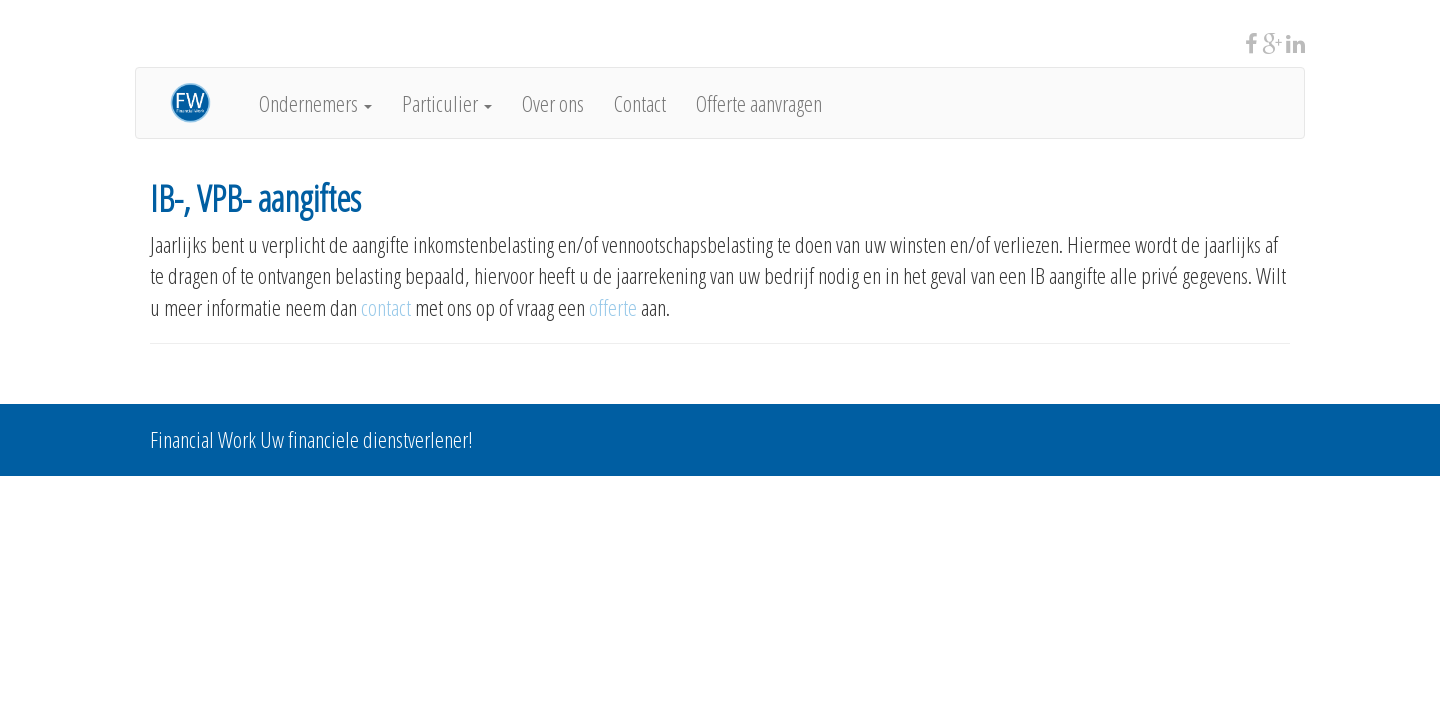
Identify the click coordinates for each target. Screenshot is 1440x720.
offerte (615, 307)
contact (386, 307)
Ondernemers (315, 103)
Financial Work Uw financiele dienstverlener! (311, 439)
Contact (640, 103)
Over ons (553, 103)
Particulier (447, 103)
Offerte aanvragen (759, 103)
